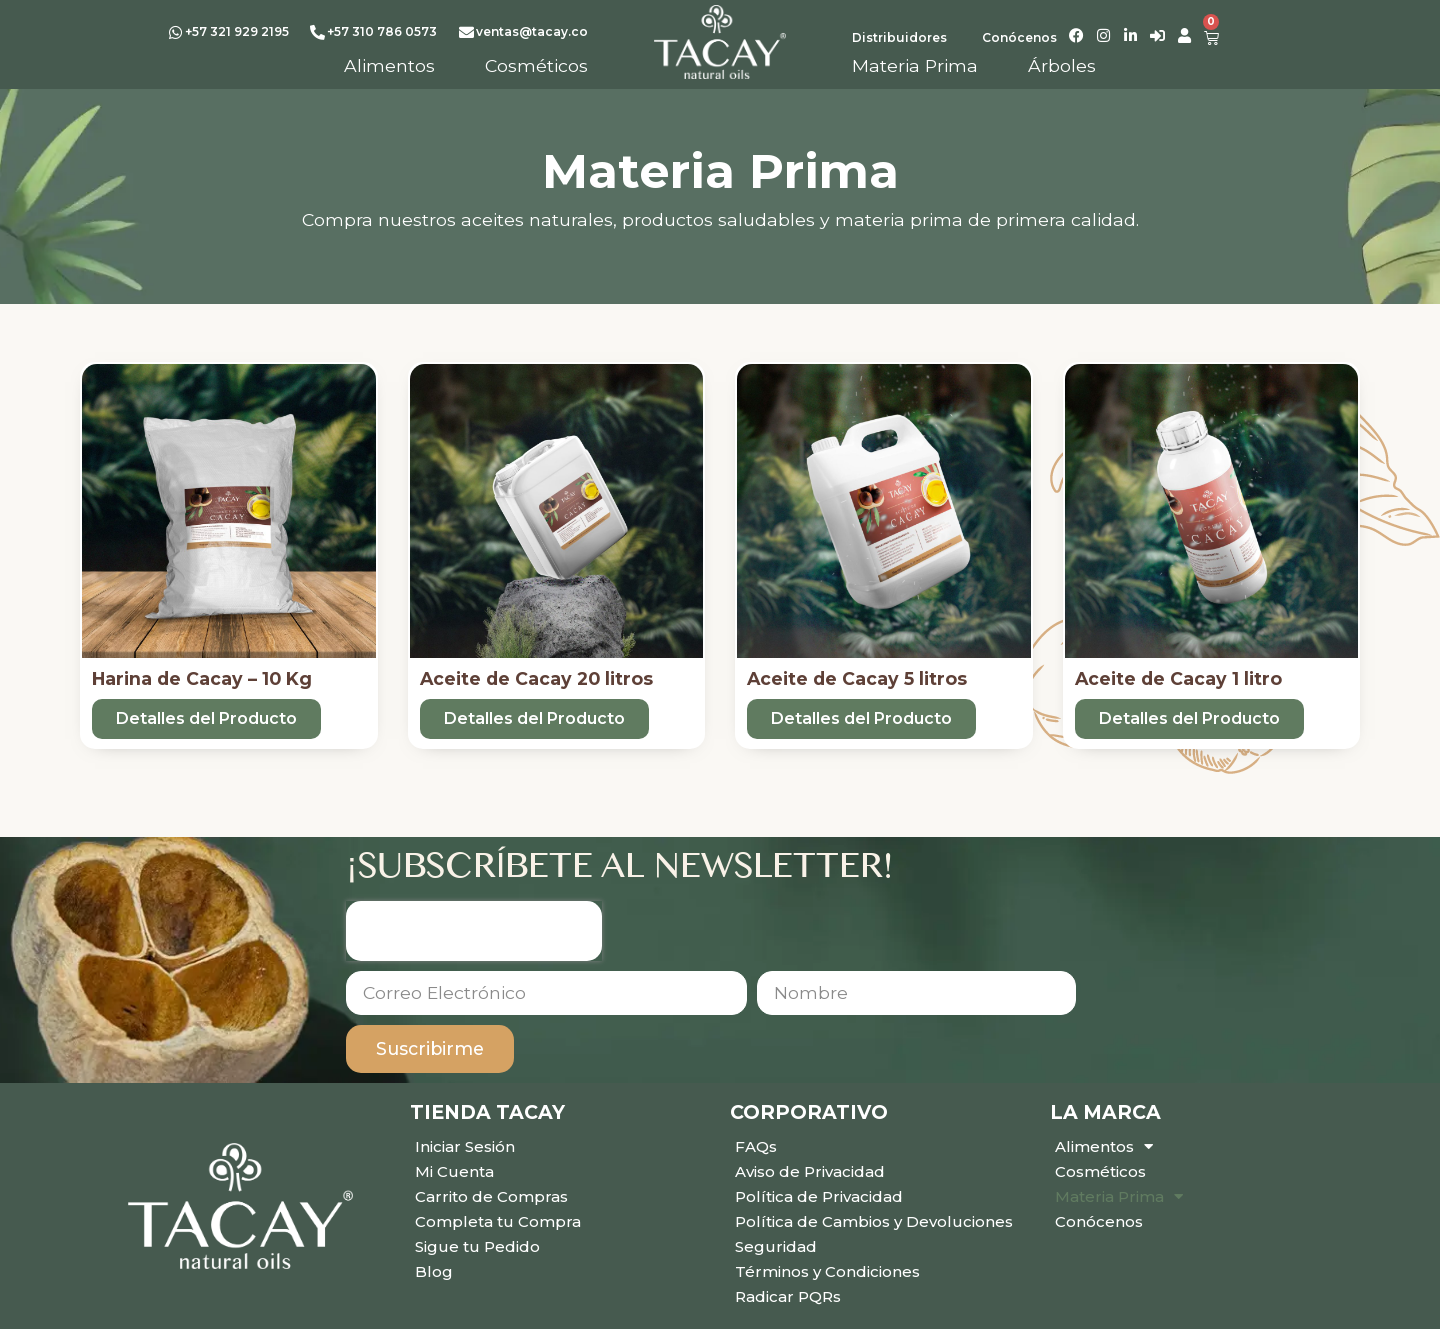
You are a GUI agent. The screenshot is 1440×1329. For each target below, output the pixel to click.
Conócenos (1099, 1221)
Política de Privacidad (819, 1196)
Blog (434, 1271)
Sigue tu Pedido (477, 1246)
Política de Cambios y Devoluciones (874, 1221)
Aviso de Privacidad (810, 1171)
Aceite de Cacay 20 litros (536, 678)
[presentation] (474, 931)
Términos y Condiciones (827, 1271)
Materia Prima (1119, 1196)
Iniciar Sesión (465, 1146)
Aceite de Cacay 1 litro (1178, 678)
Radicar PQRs (788, 1296)
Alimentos (1104, 1146)
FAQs (756, 1146)
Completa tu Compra (498, 1221)
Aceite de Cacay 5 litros (857, 678)
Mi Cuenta (454, 1171)
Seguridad (776, 1246)
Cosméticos (1100, 1171)
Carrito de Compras (491, 1196)
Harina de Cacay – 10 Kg (202, 678)
